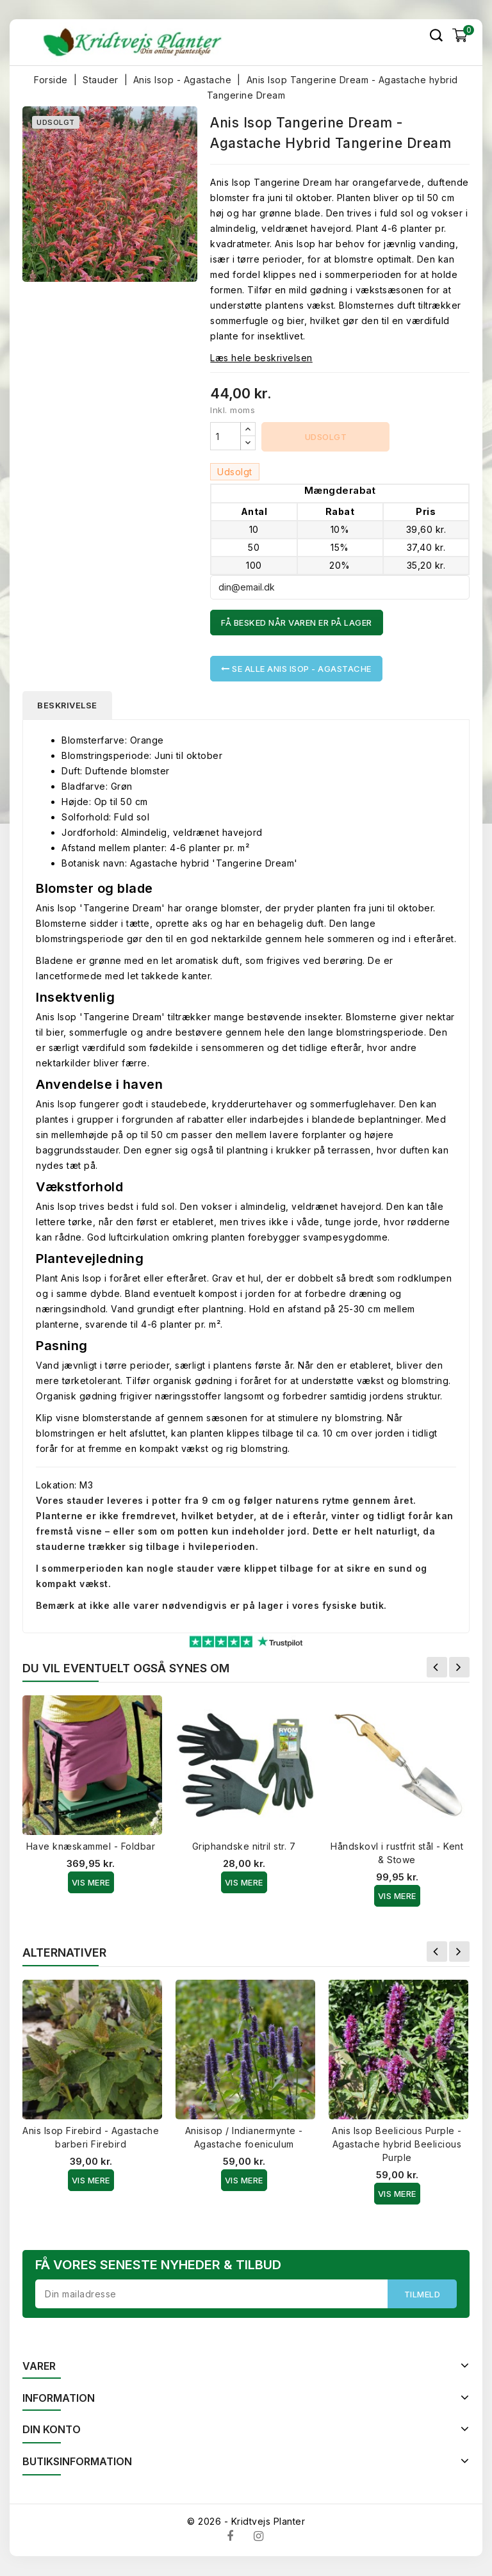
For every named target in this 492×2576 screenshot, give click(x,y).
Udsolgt (326, 437)
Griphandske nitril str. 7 (244, 1846)
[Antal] (225, 436)
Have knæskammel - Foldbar (91, 1846)
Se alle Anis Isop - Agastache (296, 669)
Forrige (437, 1668)
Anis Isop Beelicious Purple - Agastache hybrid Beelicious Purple (397, 2145)
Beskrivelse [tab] (68, 705)
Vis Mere (91, 1883)
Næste (459, 1668)
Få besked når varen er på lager (296, 622)
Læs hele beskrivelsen (261, 357)
